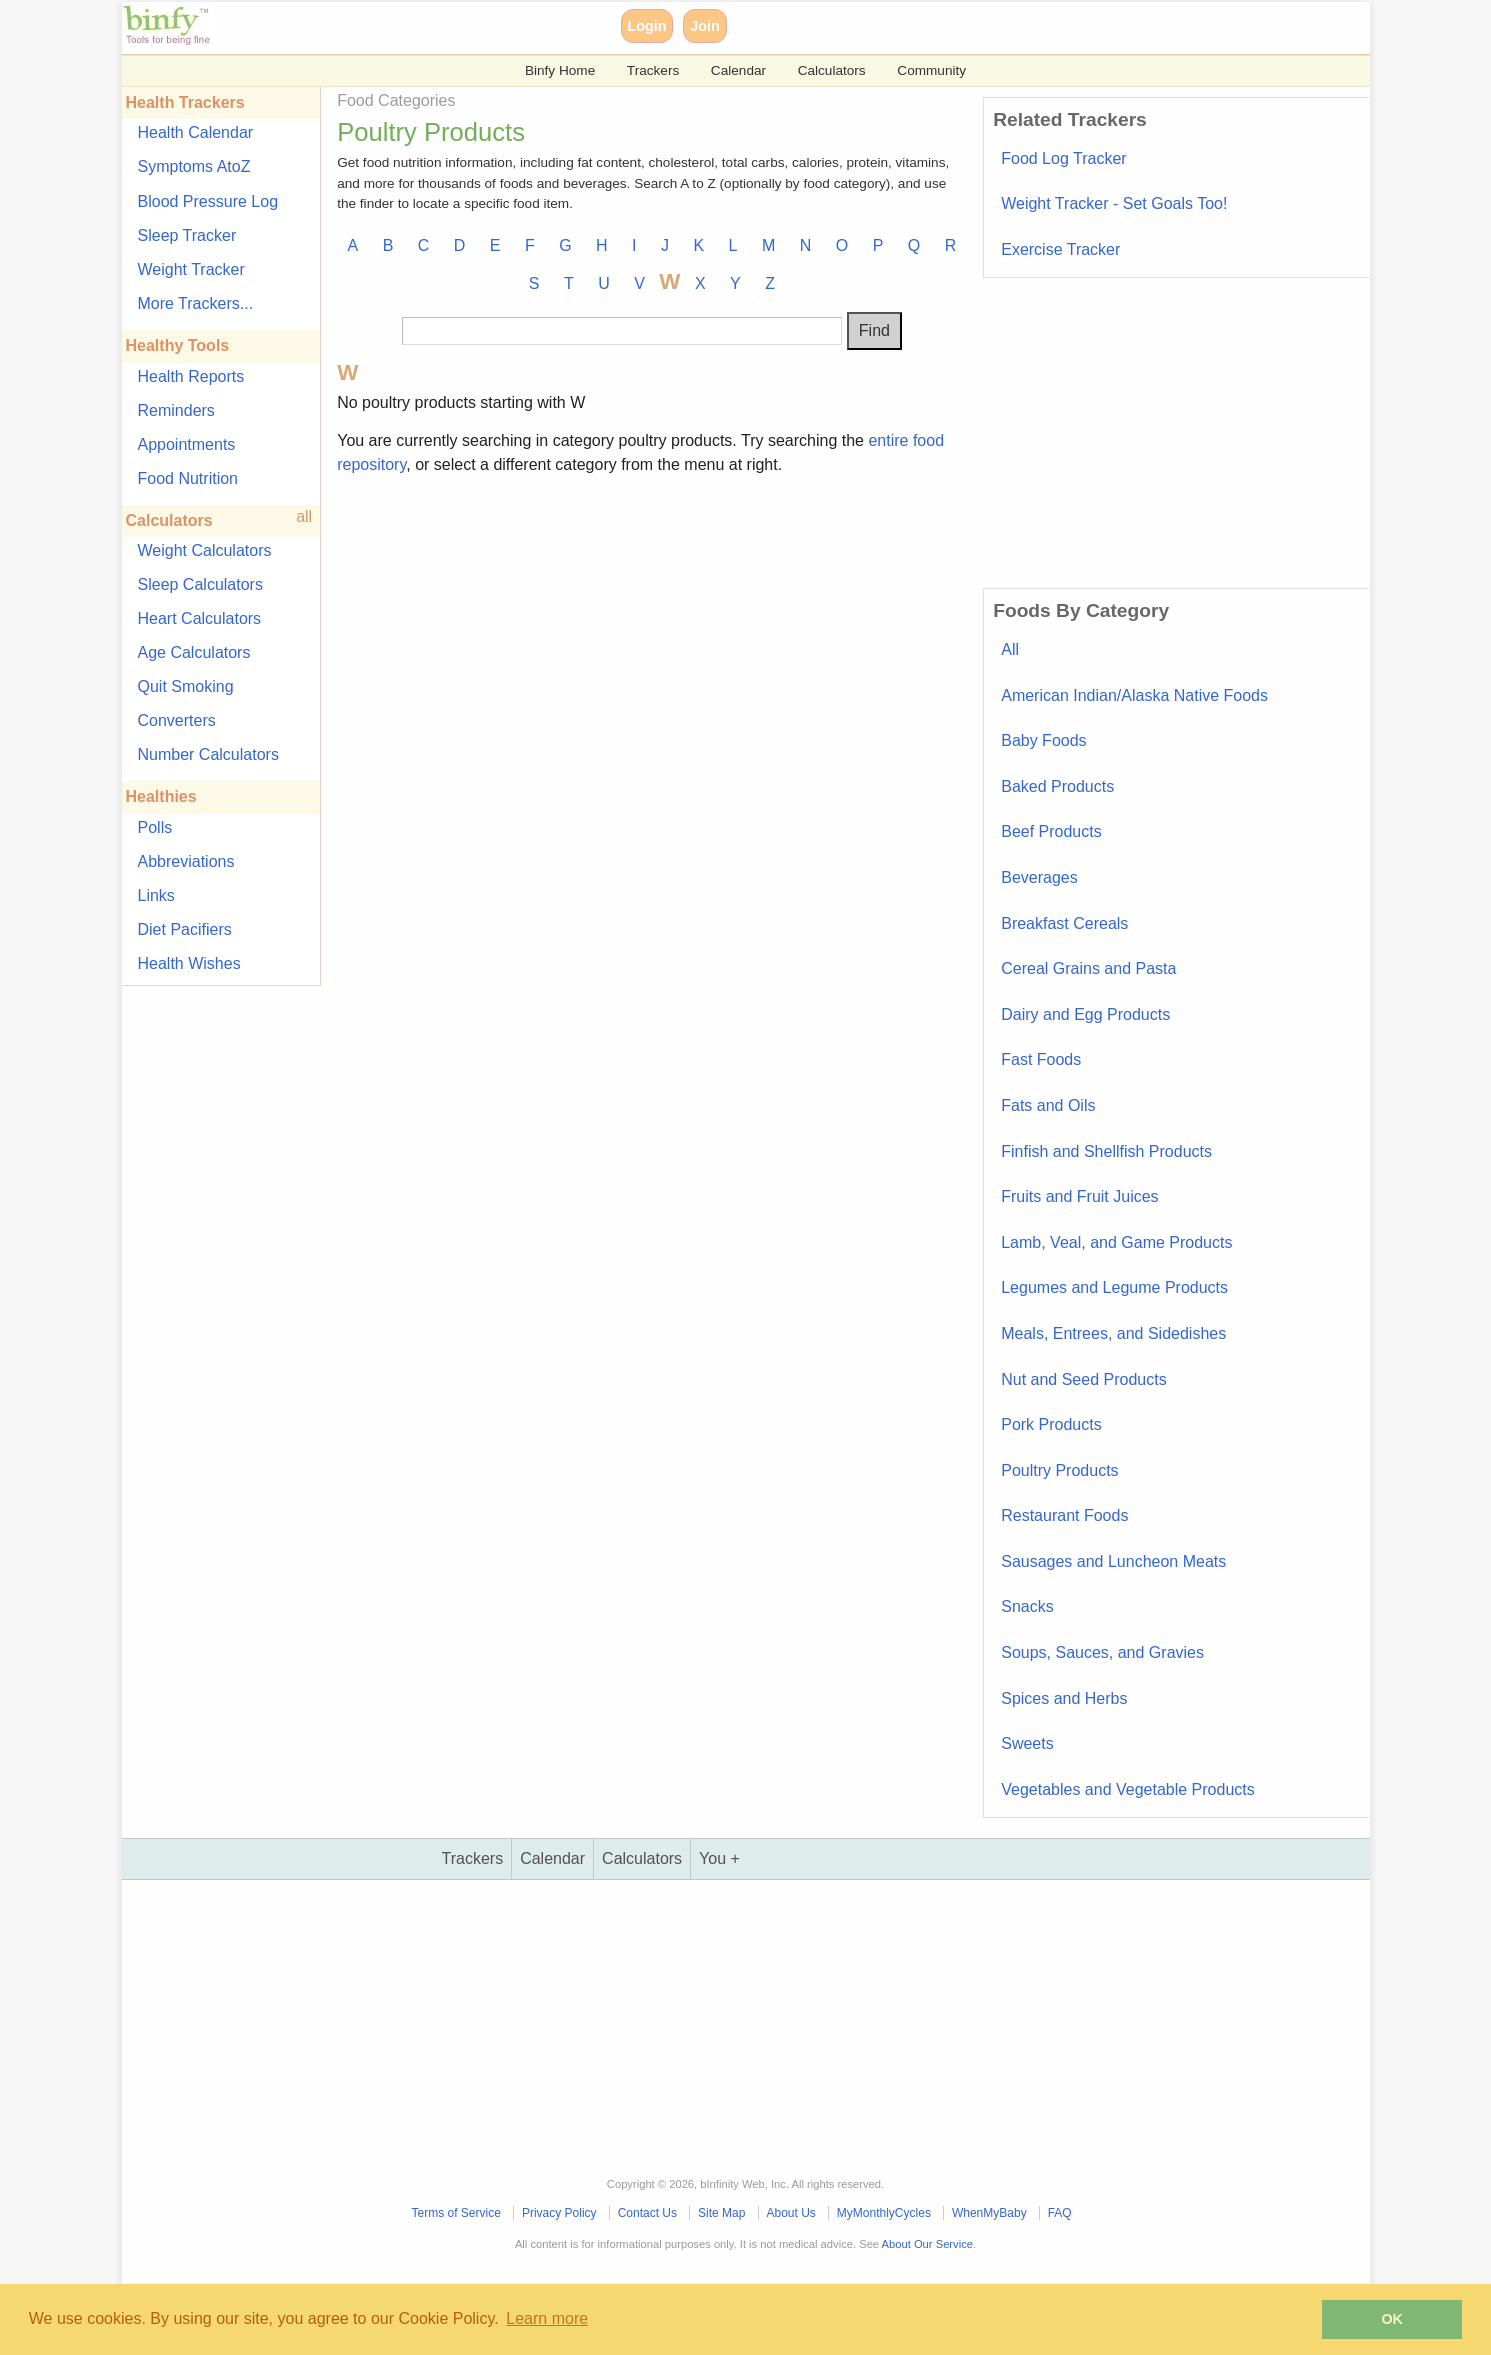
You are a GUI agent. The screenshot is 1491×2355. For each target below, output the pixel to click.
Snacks (1027, 1606)
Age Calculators (194, 652)
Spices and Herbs (1064, 1698)
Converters (177, 720)
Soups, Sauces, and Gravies (1102, 1652)
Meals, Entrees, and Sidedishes (1113, 1333)
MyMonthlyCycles (884, 2213)
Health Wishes (189, 963)
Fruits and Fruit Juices (1079, 1196)
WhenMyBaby (989, 2213)
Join (705, 26)
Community (931, 70)
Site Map (721, 2213)
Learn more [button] (547, 2318)
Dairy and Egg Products (1085, 1014)
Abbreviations (186, 861)
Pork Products (1051, 1424)
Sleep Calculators (200, 584)
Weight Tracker (191, 269)
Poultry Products (1059, 1470)
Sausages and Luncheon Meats (1113, 1561)
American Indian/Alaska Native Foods (1134, 695)
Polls (155, 827)
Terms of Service (456, 2213)
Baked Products (1057, 786)
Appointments (187, 444)
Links (156, 895)
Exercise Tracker (1060, 249)
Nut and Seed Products (1083, 1379)
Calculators (832, 70)
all (304, 516)
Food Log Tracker (1063, 158)
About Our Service (927, 2244)
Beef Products (1051, 831)
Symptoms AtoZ (194, 166)
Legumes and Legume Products (1114, 1287)
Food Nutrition (188, 478)
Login (646, 26)
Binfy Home (560, 70)
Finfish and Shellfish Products (1106, 1151)
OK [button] (1392, 2319)
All (1010, 649)
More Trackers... (196, 303)
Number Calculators (208, 754)
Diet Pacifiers (185, 929)
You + (719, 1858)
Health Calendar (196, 132)
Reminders (176, 410)
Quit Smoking (186, 686)
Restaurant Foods (1064, 1515)
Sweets (1027, 1743)
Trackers (653, 70)
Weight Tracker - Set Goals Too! (1114, 203)
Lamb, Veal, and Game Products (1116, 1242)
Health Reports (191, 376)
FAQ (1060, 2213)
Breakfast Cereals (1064, 923)
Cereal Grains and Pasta (1088, 968)
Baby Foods (1043, 740)
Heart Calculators (200, 618)
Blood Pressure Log (208, 201)
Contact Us (647, 2213)
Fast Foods (1041, 1059)
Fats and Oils (1048, 1105)
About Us (790, 2213)
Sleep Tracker (187, 235)
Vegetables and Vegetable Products (1128, 1789)
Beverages (1039, 877)
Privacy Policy (559, 2213)
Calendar (738, 70)
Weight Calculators (205, 550)
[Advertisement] (651, 632)
